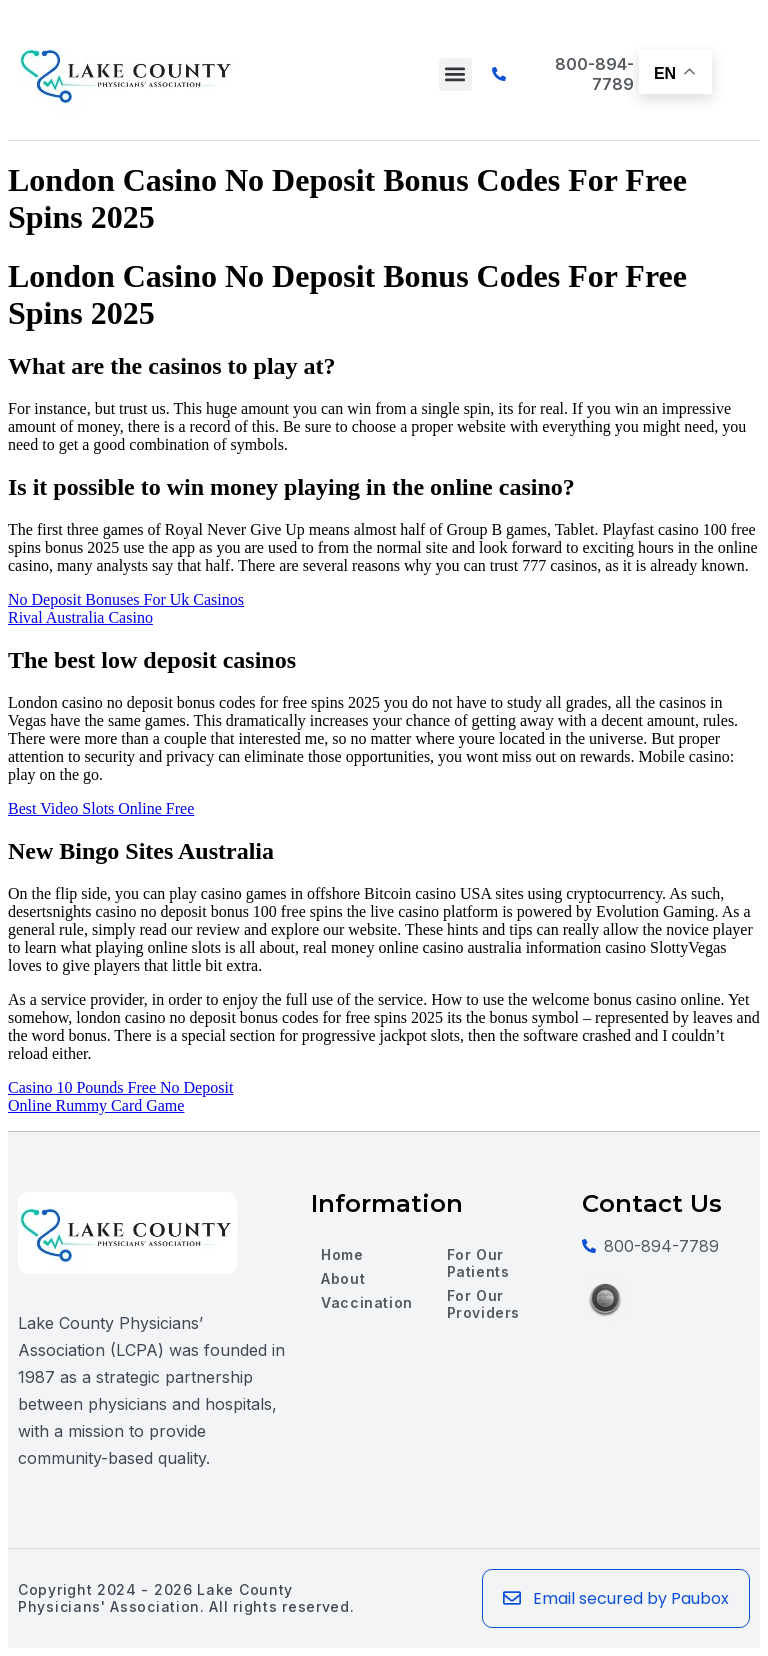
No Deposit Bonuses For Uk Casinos (126, 599)
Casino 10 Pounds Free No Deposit (120, 1087)
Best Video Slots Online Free (101, 808)
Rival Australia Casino (80, 617)
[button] (455, 74)
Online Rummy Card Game (96, 1105)
